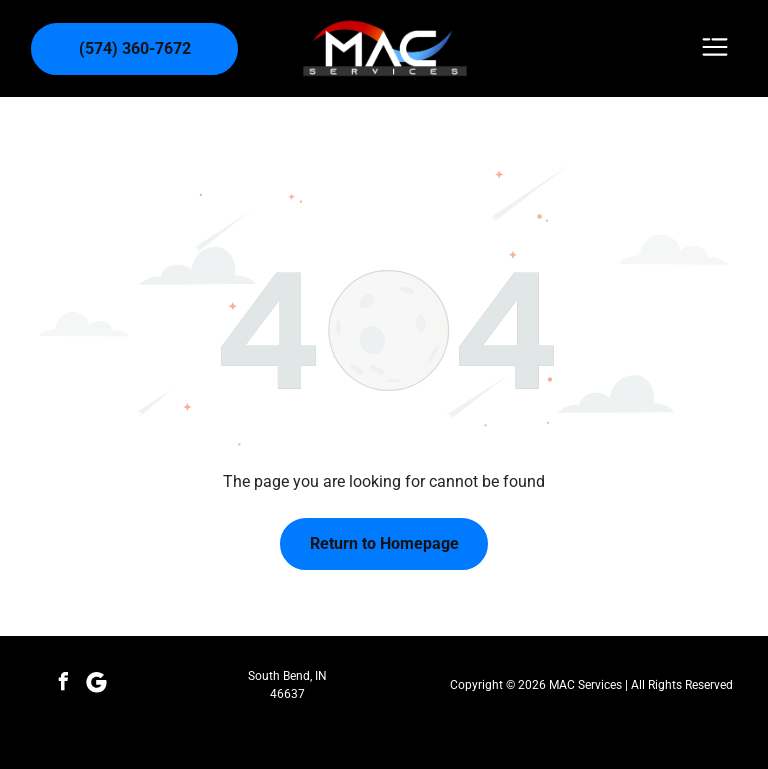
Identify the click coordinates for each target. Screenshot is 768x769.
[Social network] (97, 684)
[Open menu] (715, 48)
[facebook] (64, 684)
